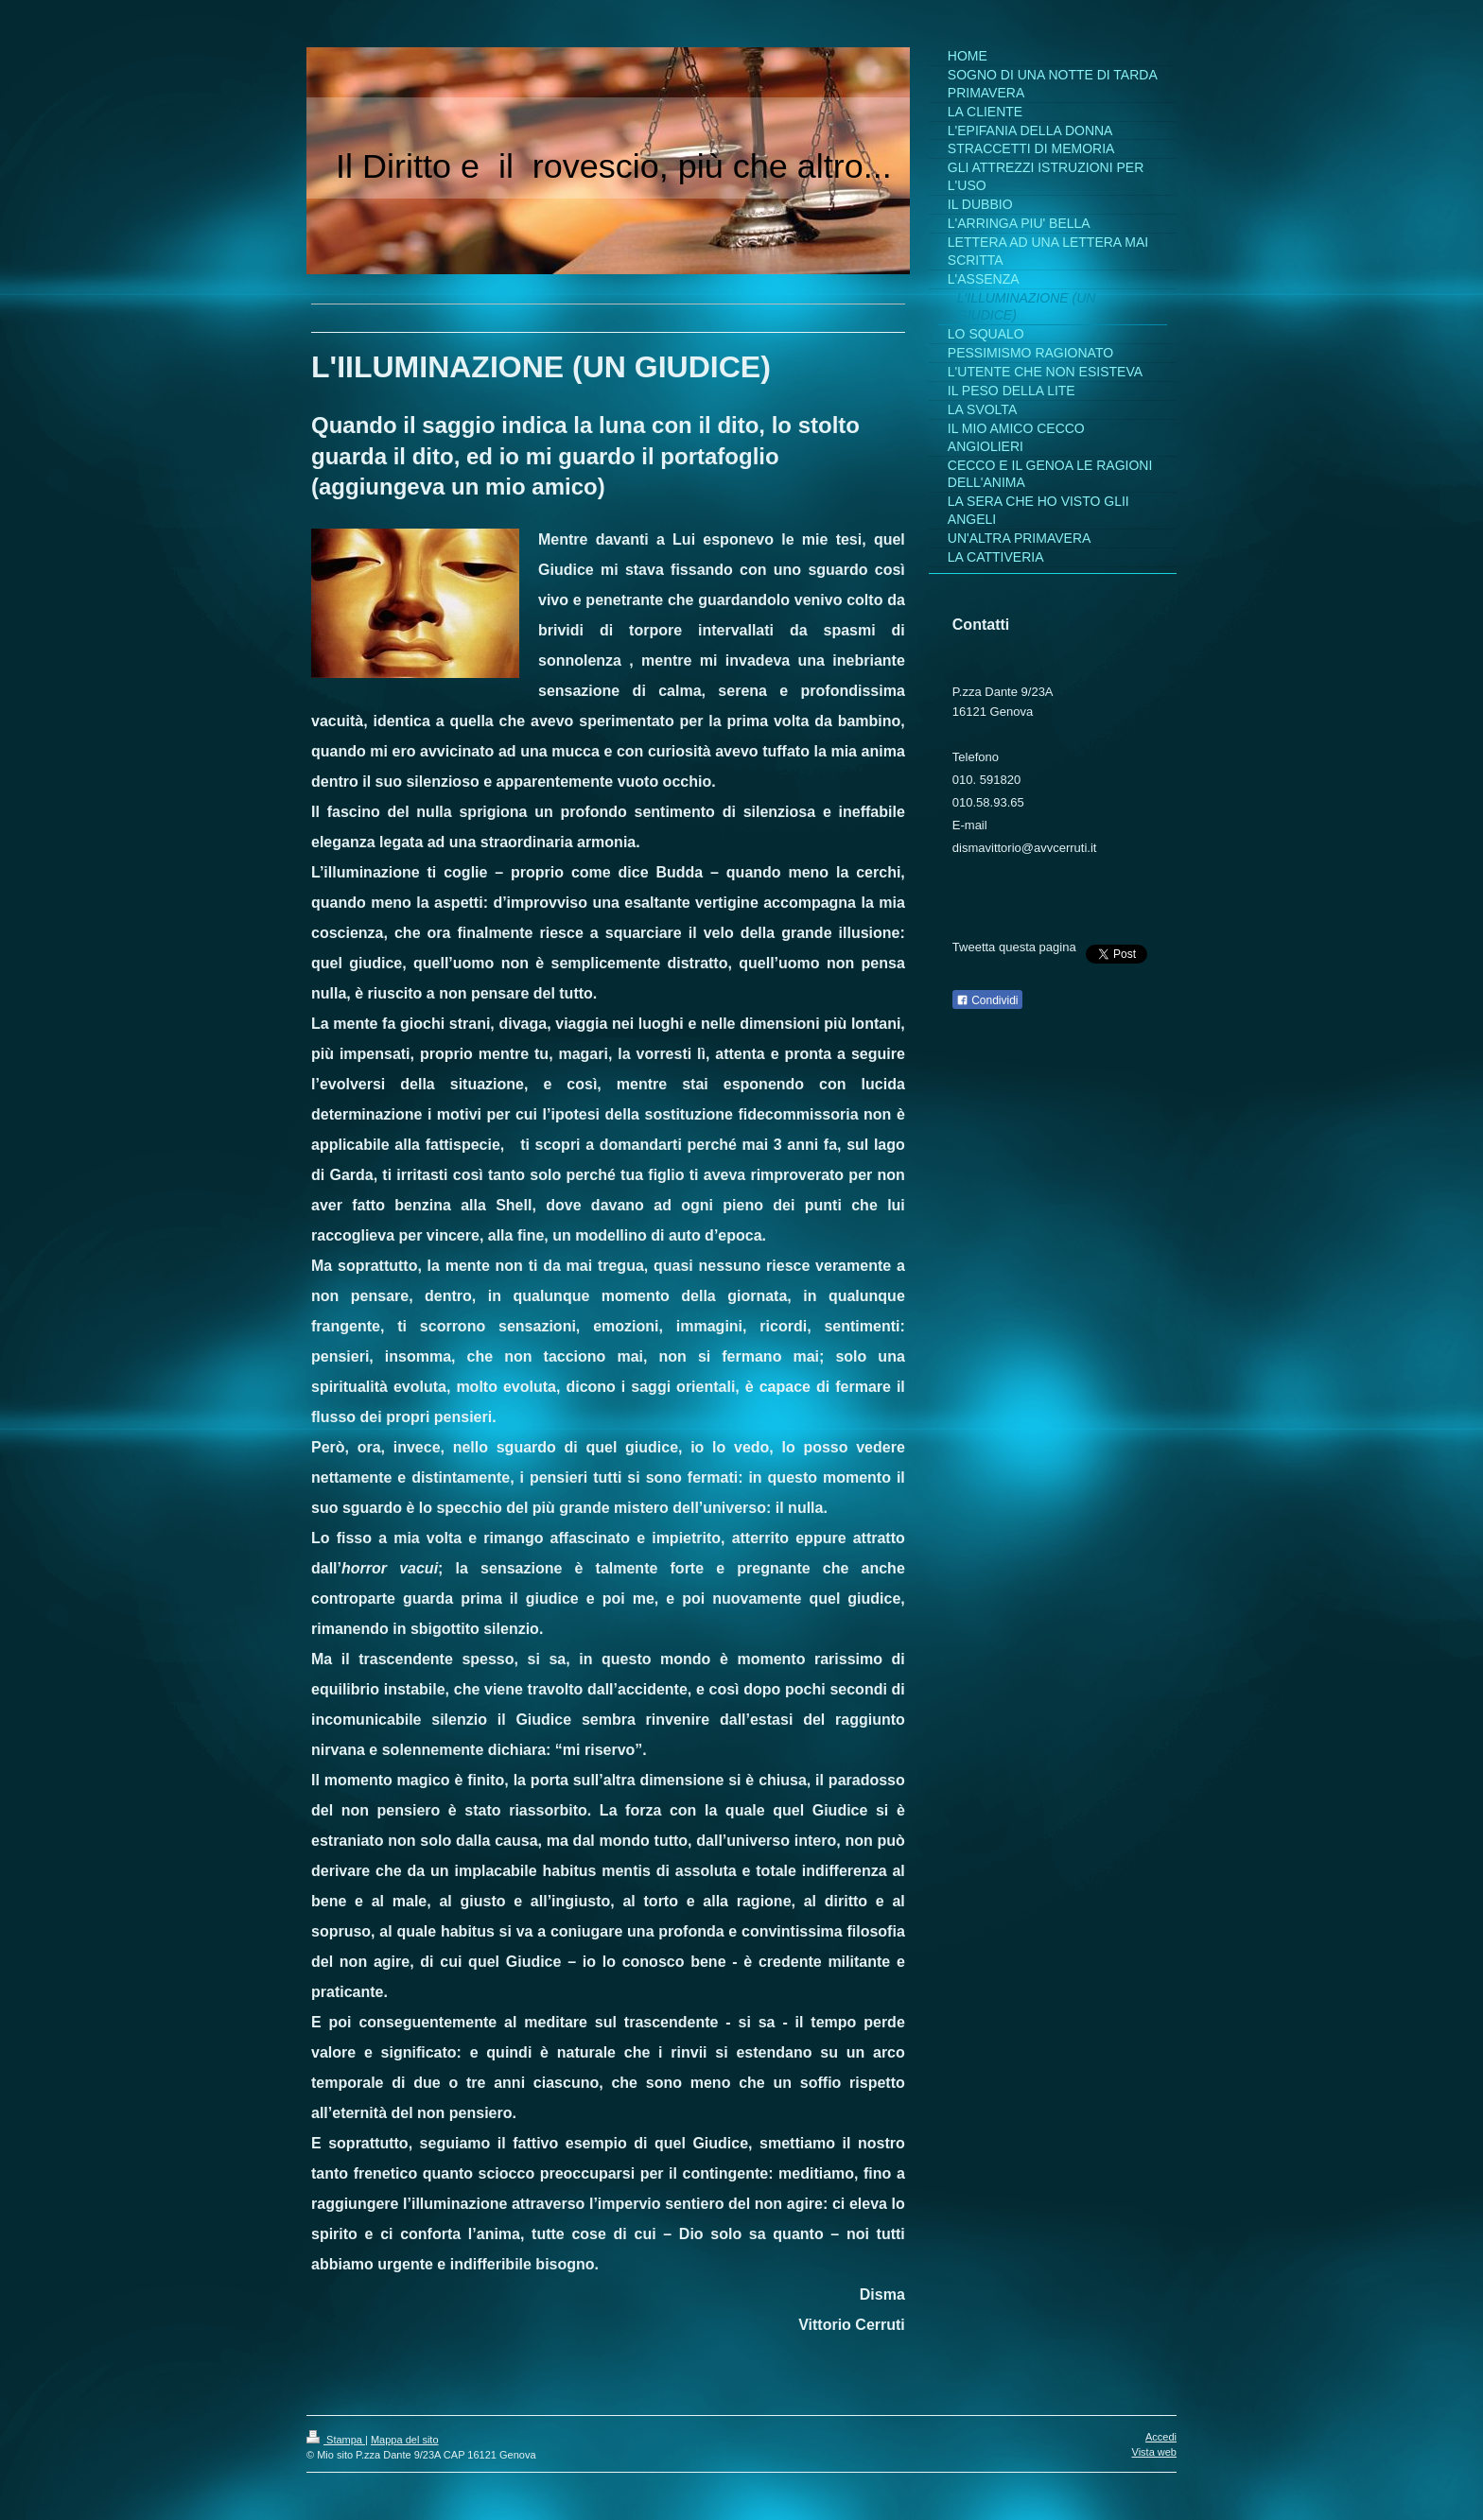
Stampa (335, 2439)
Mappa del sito (405, 2439)
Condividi (987, 1000)
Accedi (1161, 2436)
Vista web (1155, 2452)
